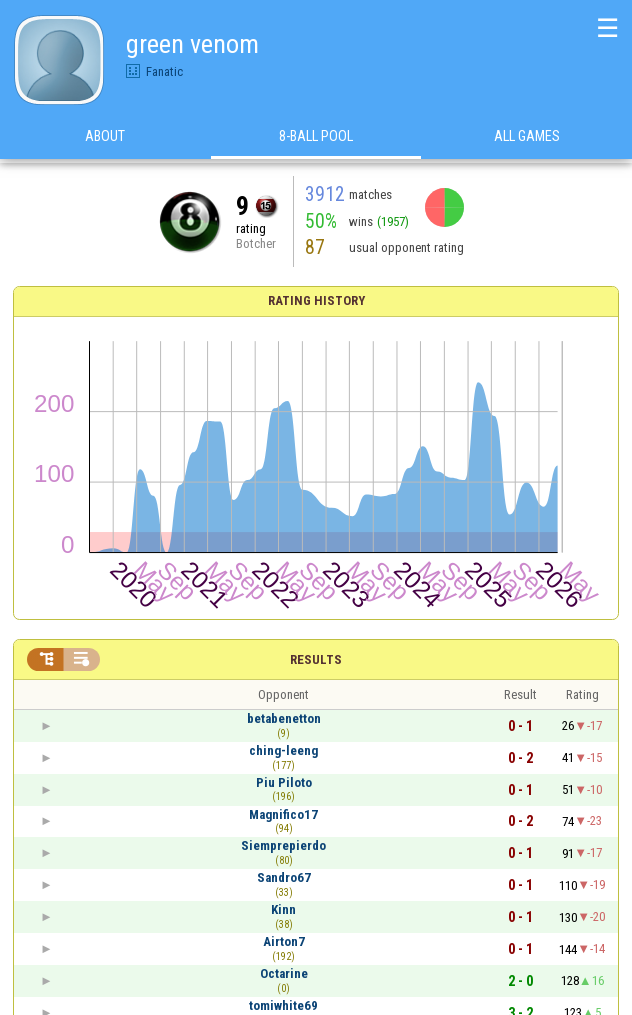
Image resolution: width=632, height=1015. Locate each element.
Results (316, 659)
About (105, 139)
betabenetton (284, 718)
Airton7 (284, 941)
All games (527, 139)
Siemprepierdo (283, 845)
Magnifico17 (283, 814)
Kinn (283, 909)
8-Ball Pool (316, 139)
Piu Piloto (284, 782)
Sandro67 (284, 877)
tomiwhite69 (283, 1005)
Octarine (284, 973)
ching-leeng (283, 750)
